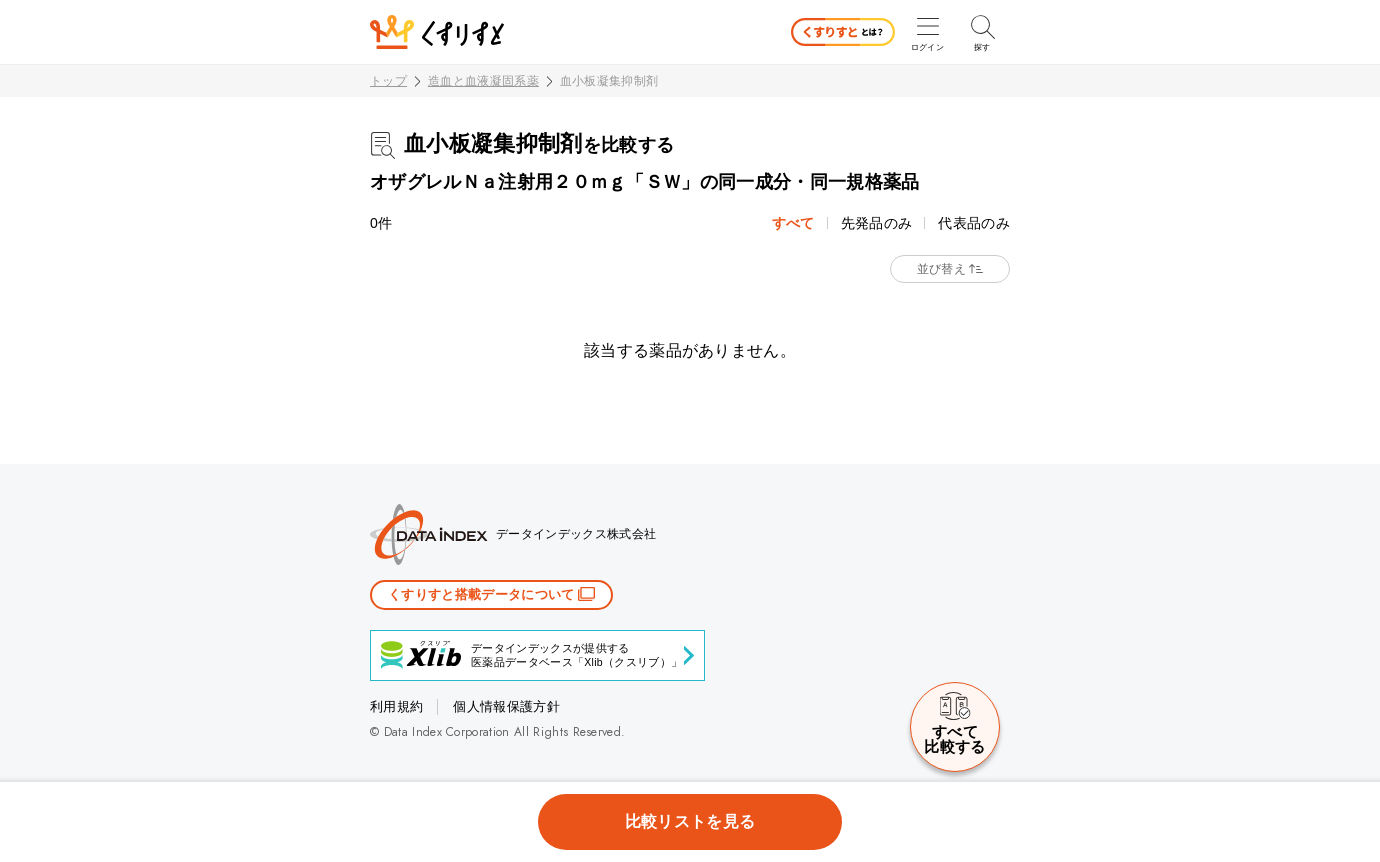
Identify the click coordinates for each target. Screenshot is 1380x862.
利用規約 (396, 706)
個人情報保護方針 (506, 706)
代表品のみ (974, 223)
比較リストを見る (690, 821)
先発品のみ (877, 223)
